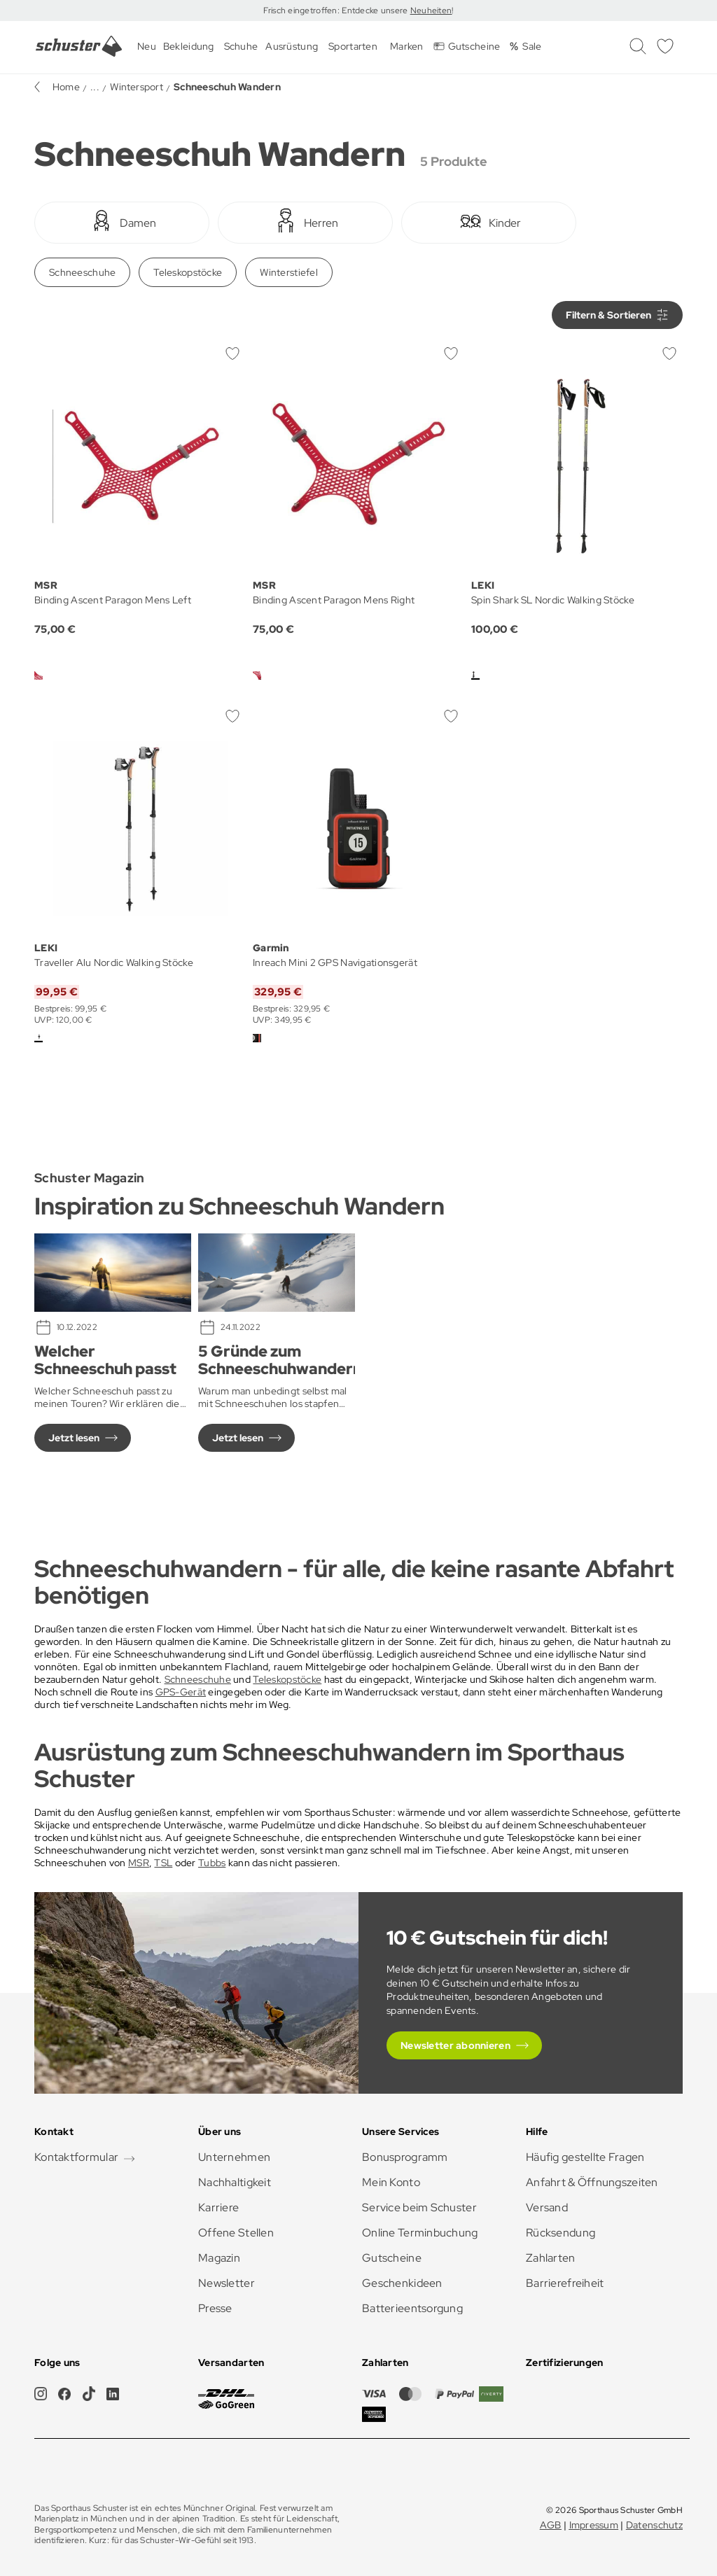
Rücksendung (560, 2232)
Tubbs (211, 1862)
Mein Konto (391, 2182)
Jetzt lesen (73, 1438)
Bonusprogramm (405, 2157)
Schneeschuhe (82, 272)
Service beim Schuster (419, 2207)
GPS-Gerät (181, 1692)
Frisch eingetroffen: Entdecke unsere (336, 10)
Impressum (594, 2525)
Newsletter (226, 2283)
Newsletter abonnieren (455, 2045)
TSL (163, 1862)
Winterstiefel (289, 272)
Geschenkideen (402, 2283)
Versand (547, 2207)
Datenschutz (654, 2525)
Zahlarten (551, 2257)
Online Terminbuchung (420, 2232)
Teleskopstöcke (187, 272)
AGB (551, 2525)
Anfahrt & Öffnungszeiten (592, 2182)
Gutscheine (392, 2257)
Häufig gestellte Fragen (585, 2157)
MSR (138, 1862)
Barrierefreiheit (565, 2283)
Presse (215, 2308)
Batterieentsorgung (412, 2308)
